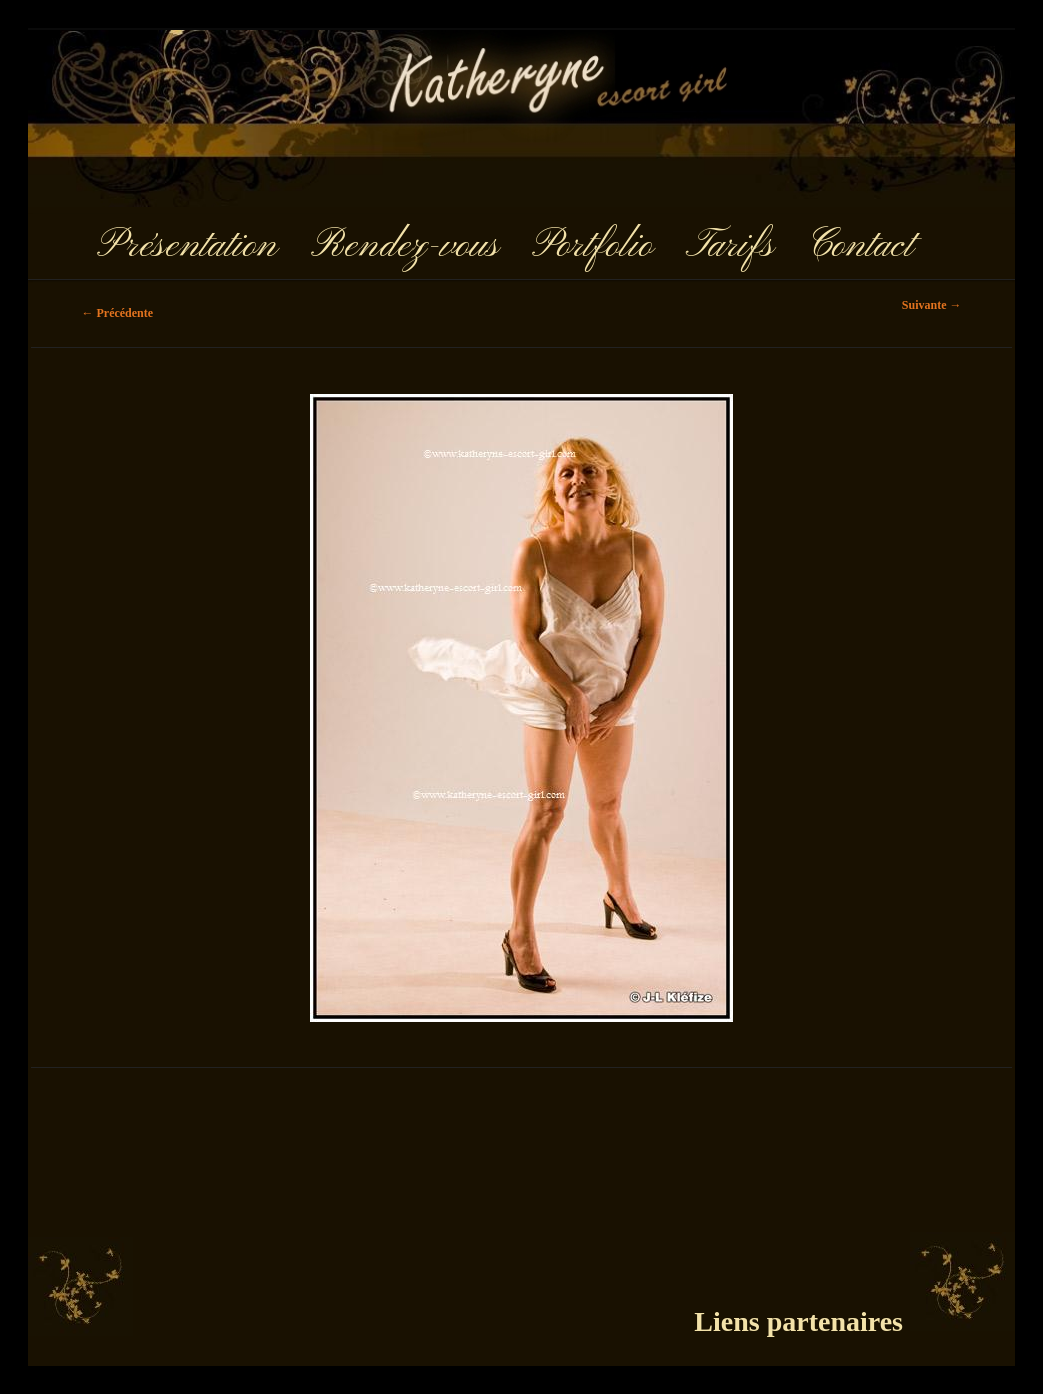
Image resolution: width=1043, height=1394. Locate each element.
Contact (860, 246)
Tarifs (730, 246)
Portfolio (592, 246)
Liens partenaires (798, 1321)
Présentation (187, 246)
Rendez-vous (404, 246)
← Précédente (117, 313)
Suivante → (932, 305)
